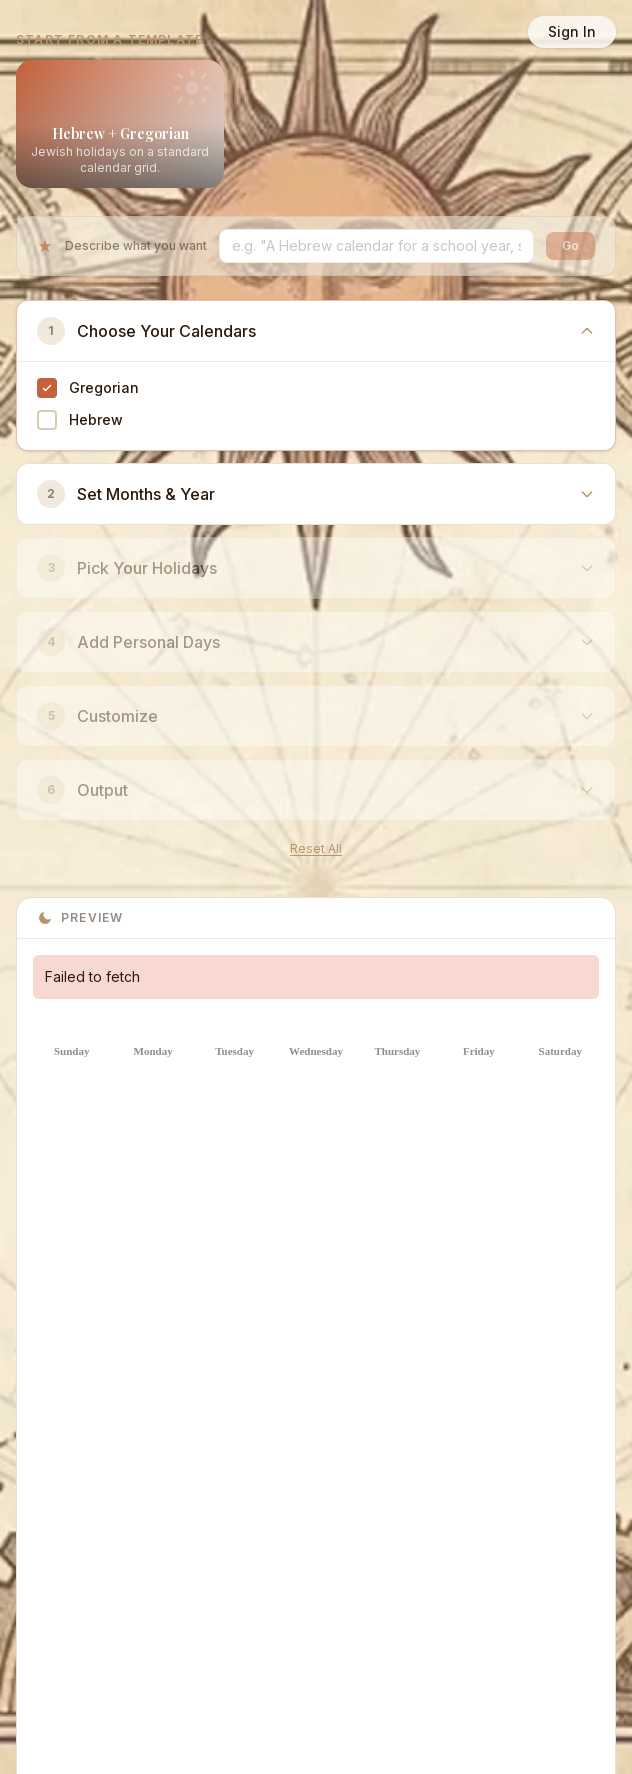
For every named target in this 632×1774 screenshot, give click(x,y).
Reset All (316, 848)
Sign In (572, 31)
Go (570, 245)
